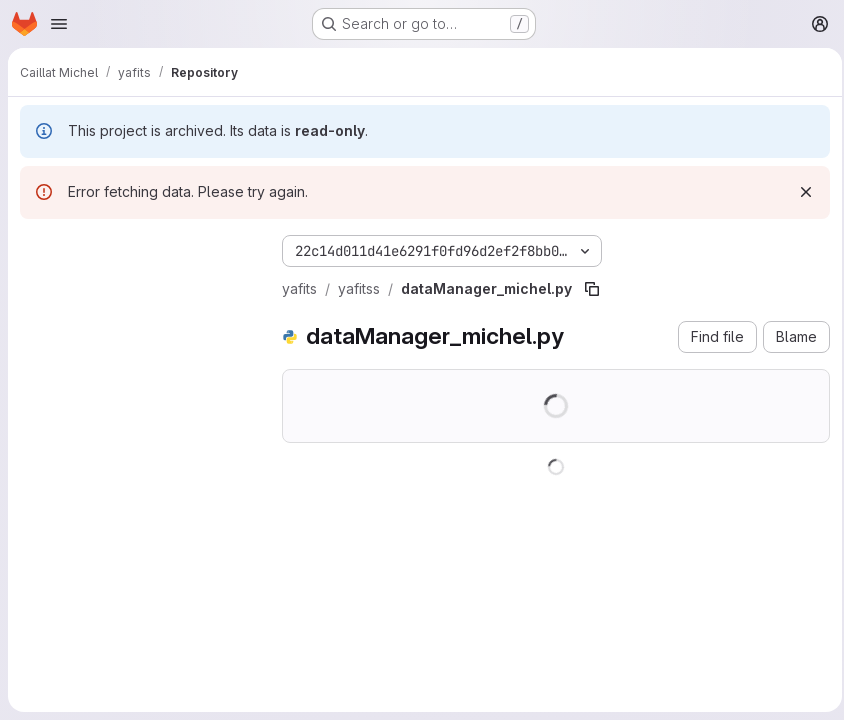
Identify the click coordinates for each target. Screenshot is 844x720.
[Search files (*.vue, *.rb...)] (135, 287)
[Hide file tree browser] (36, 247)
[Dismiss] (800, 192)
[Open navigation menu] (59, 24)
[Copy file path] (592, 289)
